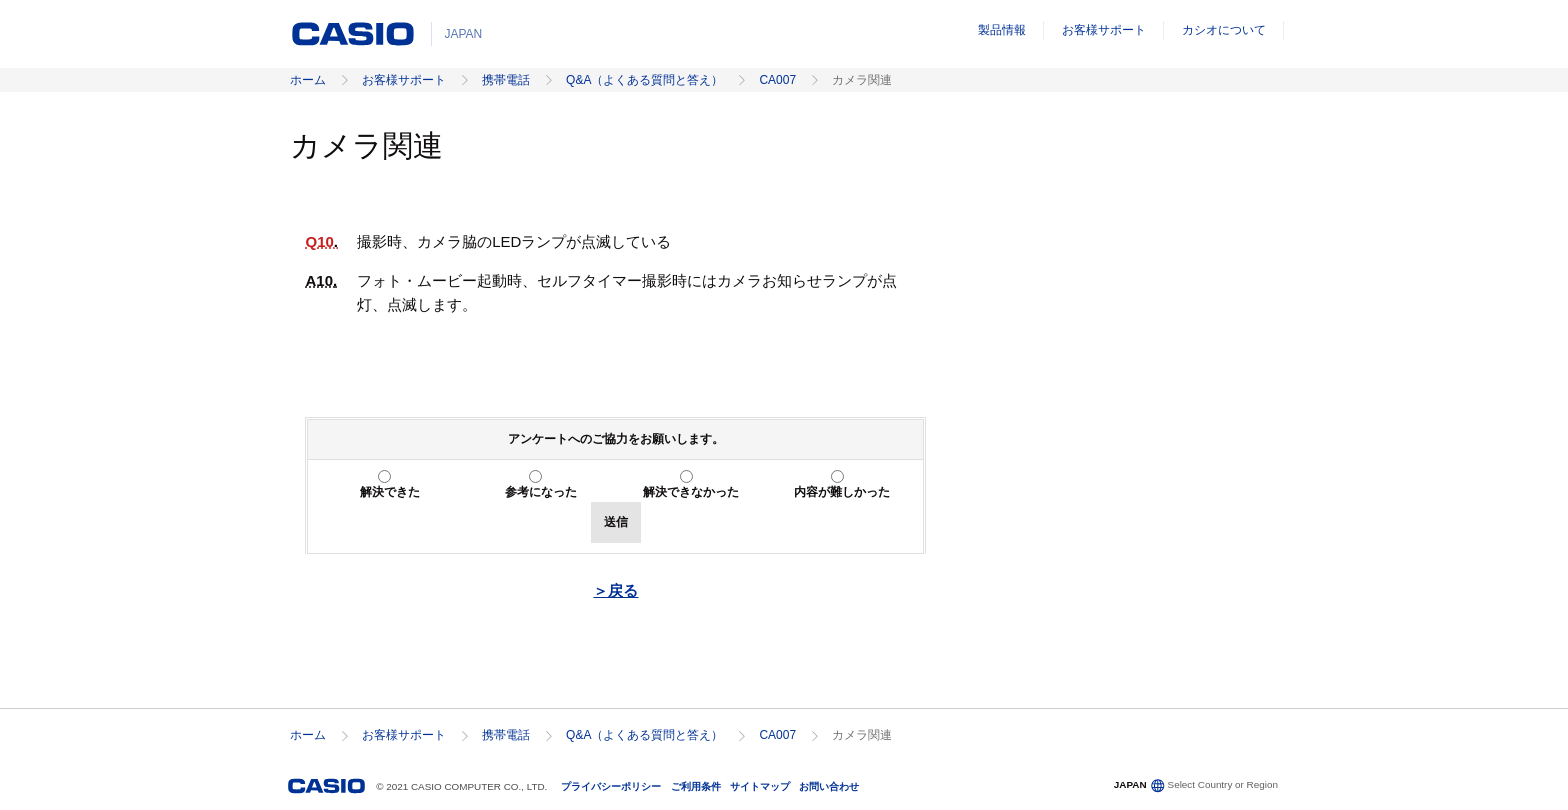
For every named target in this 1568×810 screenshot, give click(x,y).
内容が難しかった (842, 492)
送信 (616, 522)
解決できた (390, 492)
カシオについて (1224, 30)
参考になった (541, 492)
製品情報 (1002, 30)
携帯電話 (506, 80)
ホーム (308, 80)
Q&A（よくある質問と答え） (644, 80)
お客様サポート (1104, 30)
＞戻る (615, 590)
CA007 (777, 80)
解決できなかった (691, 492)
